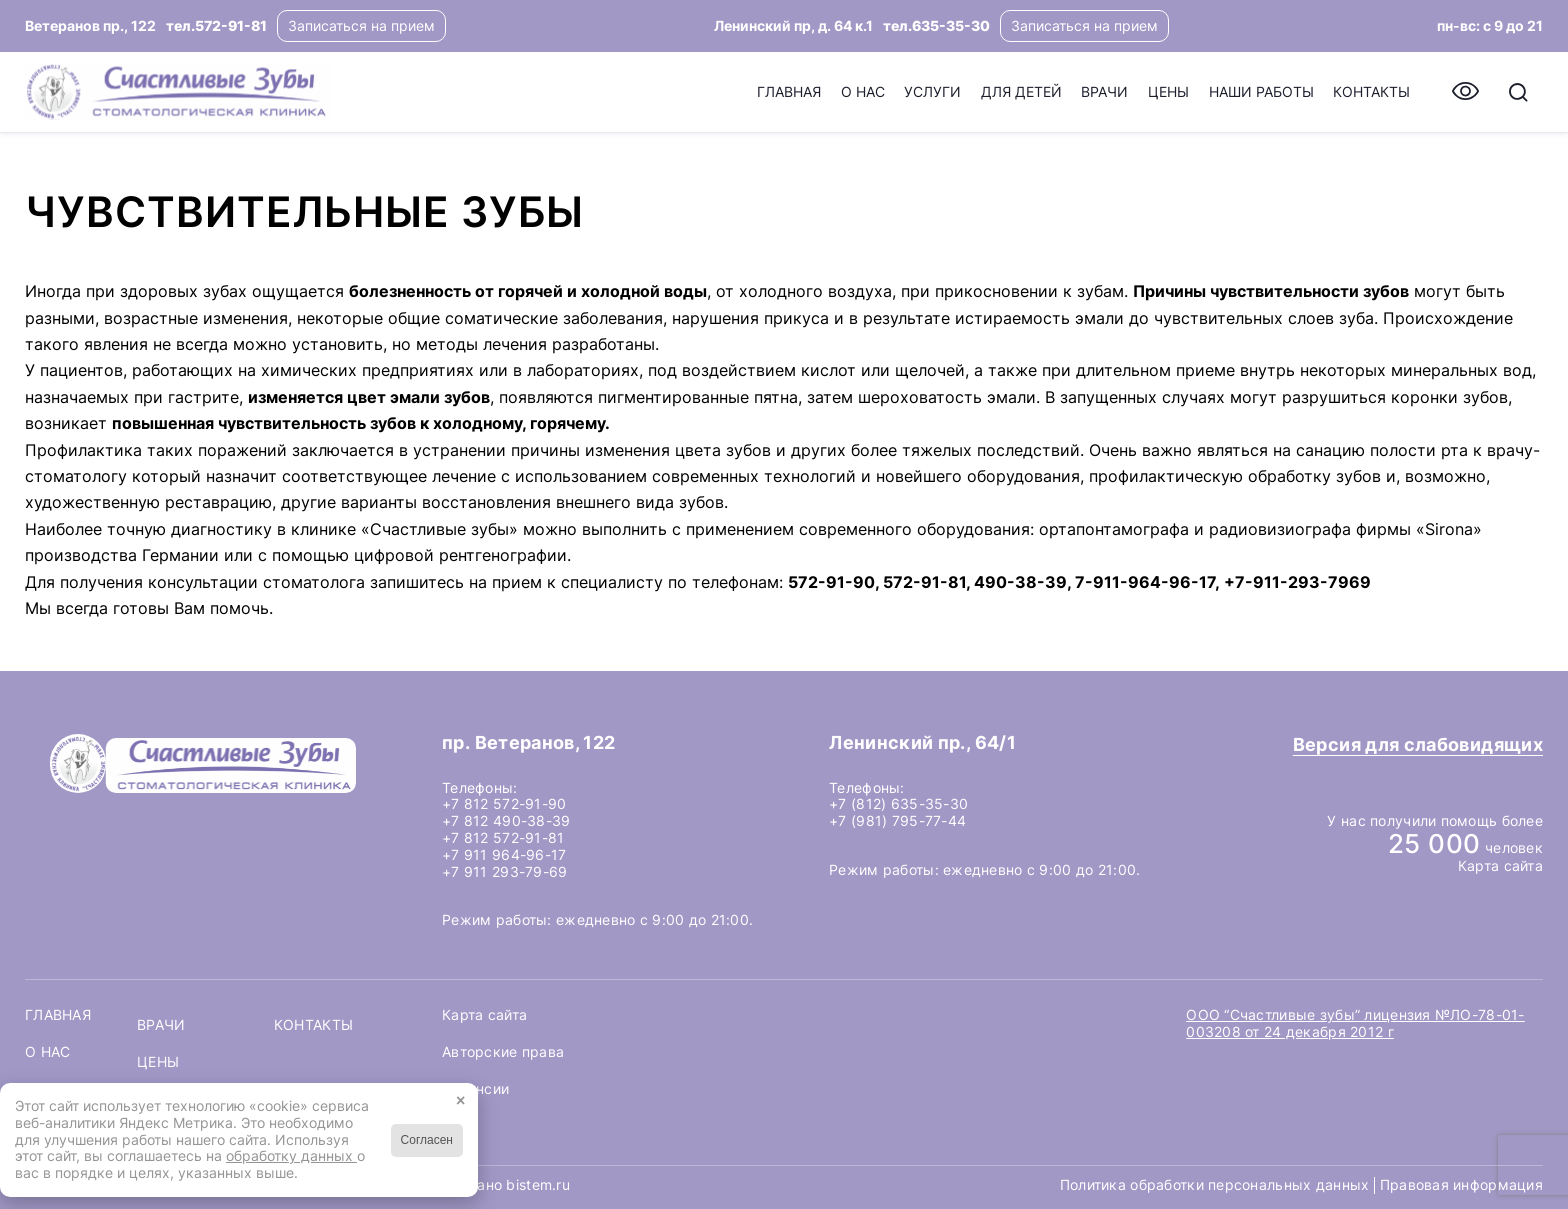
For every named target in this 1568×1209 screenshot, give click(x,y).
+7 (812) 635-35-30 (898, 803)
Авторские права (503, 1051)
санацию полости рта (1382, 450)
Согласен (427, 1140)
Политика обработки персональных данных (1215, 1185)
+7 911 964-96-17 (504, 854)
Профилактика (83, 450)
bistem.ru (538, 1184)
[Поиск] (1518, 92)
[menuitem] (789, 92)
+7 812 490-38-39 (506, 820)
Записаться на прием (361, 25)
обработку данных (291, 1155)
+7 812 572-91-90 (504, 803)
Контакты (313, 1025)
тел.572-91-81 (216, 25)
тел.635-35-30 (936, 25)
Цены (158, 1062)
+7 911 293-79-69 (504, 871)
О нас (47, 1052)
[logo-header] (178, 92)
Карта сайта (1500, 865)
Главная (58, 1015)
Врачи (161, 1025)
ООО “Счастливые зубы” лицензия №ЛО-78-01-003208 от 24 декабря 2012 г (1355, 1023)
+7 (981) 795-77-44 (897, 820)
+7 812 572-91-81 (503, 837)
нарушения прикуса (750, 318)
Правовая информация (1461, 1184)
